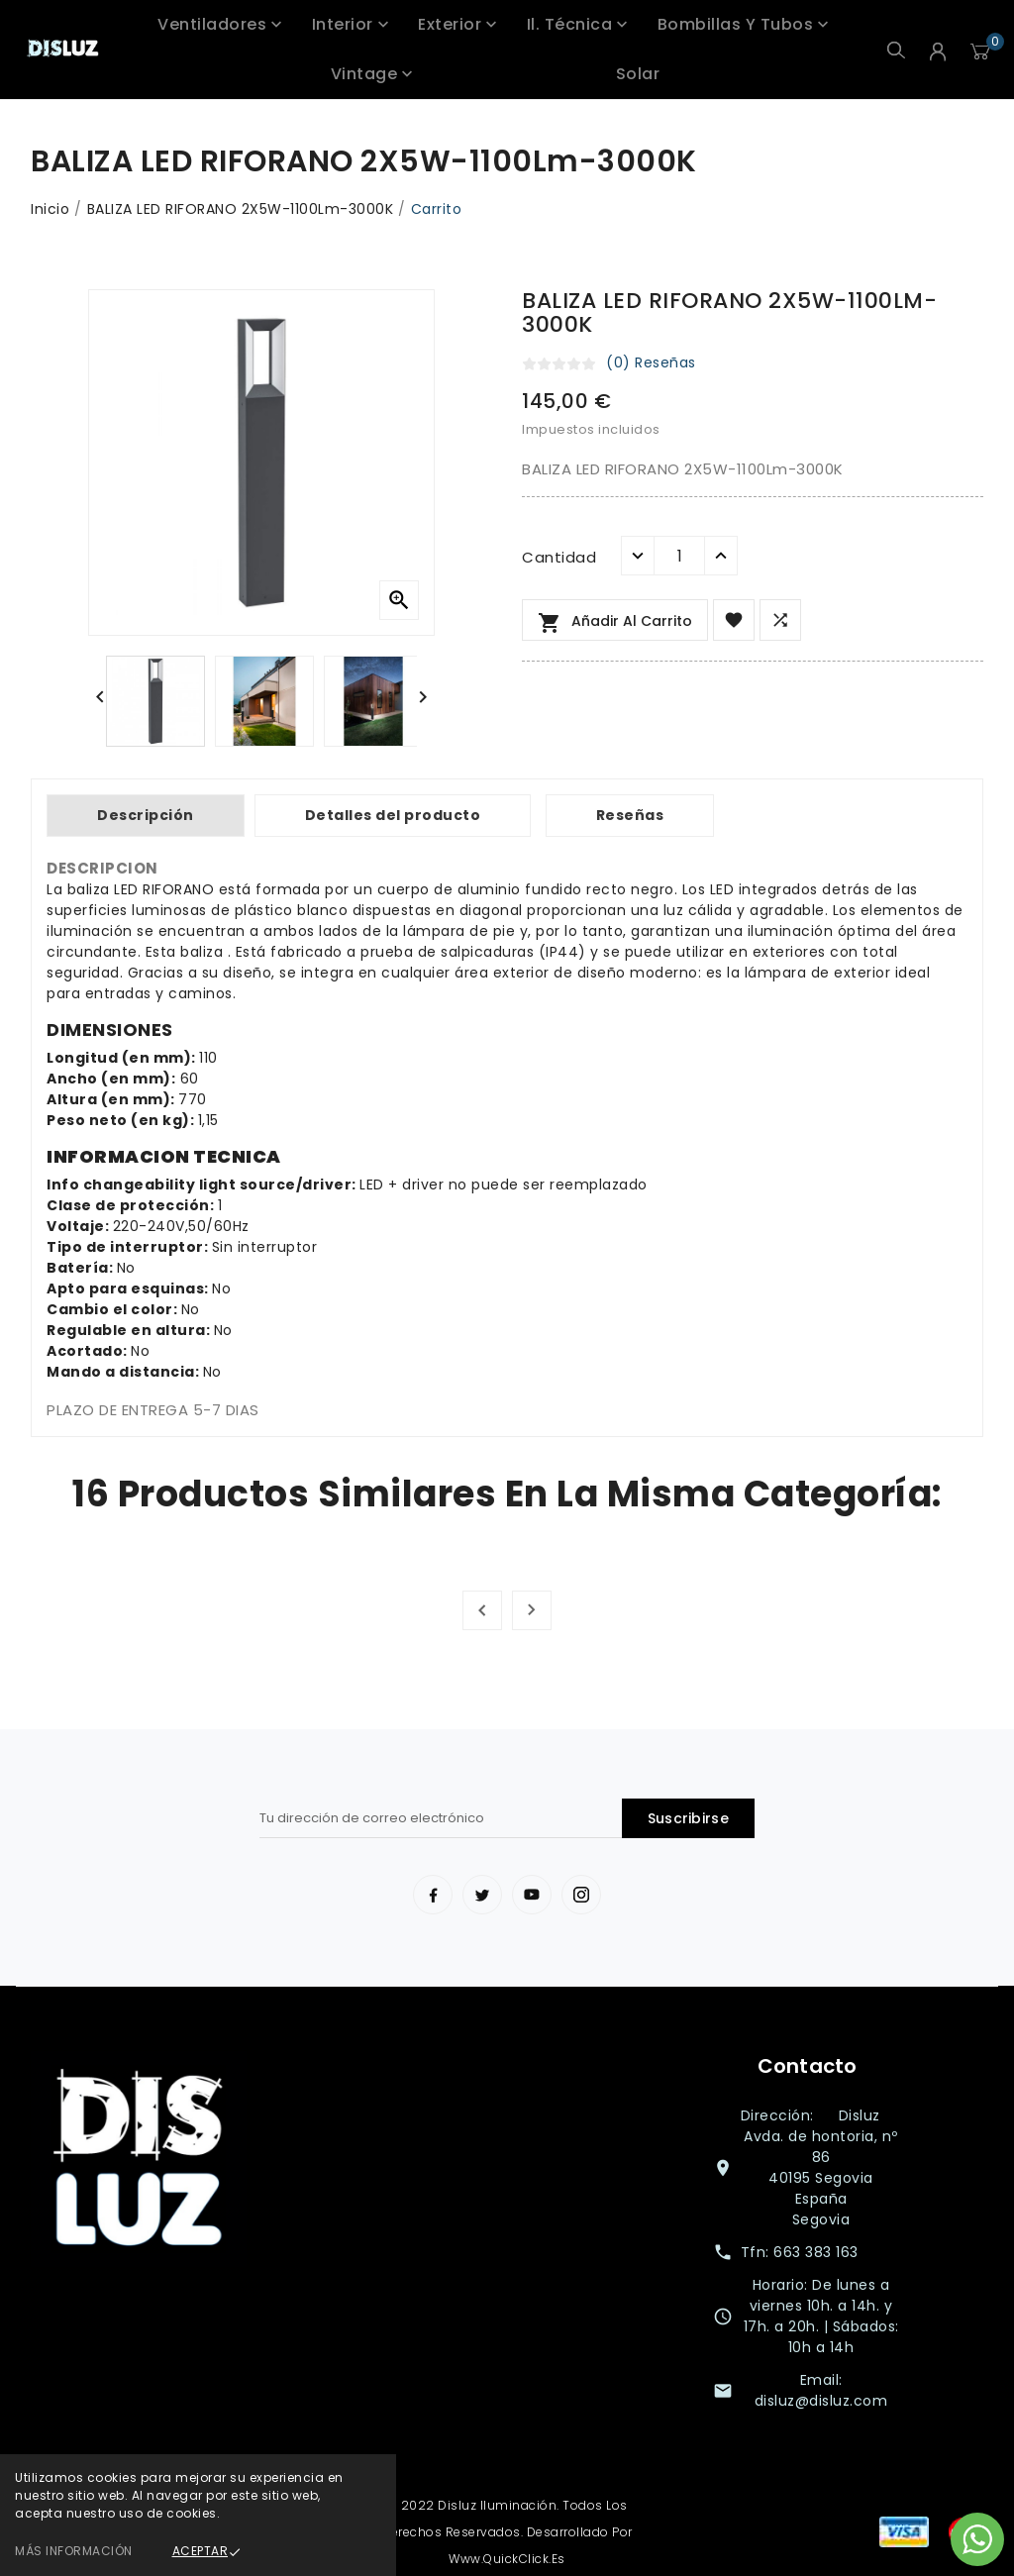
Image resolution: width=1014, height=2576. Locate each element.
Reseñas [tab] (630, 815)
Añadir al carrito (615, 623)
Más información (74, 2550)
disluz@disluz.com (821, 2401)
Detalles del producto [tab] (393, 815)
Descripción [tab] (145, 815)
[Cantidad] (679, 555)
